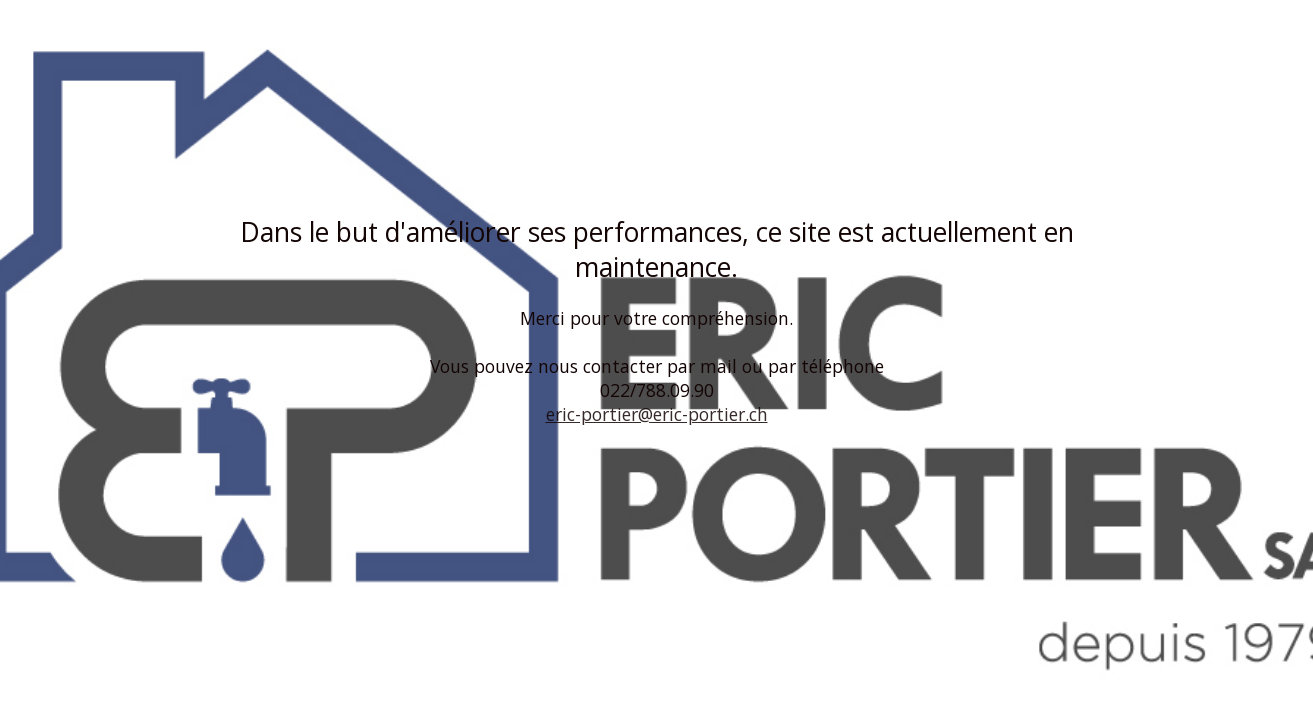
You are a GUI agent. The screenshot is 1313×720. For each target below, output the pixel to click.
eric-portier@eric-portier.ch (657, 414)
